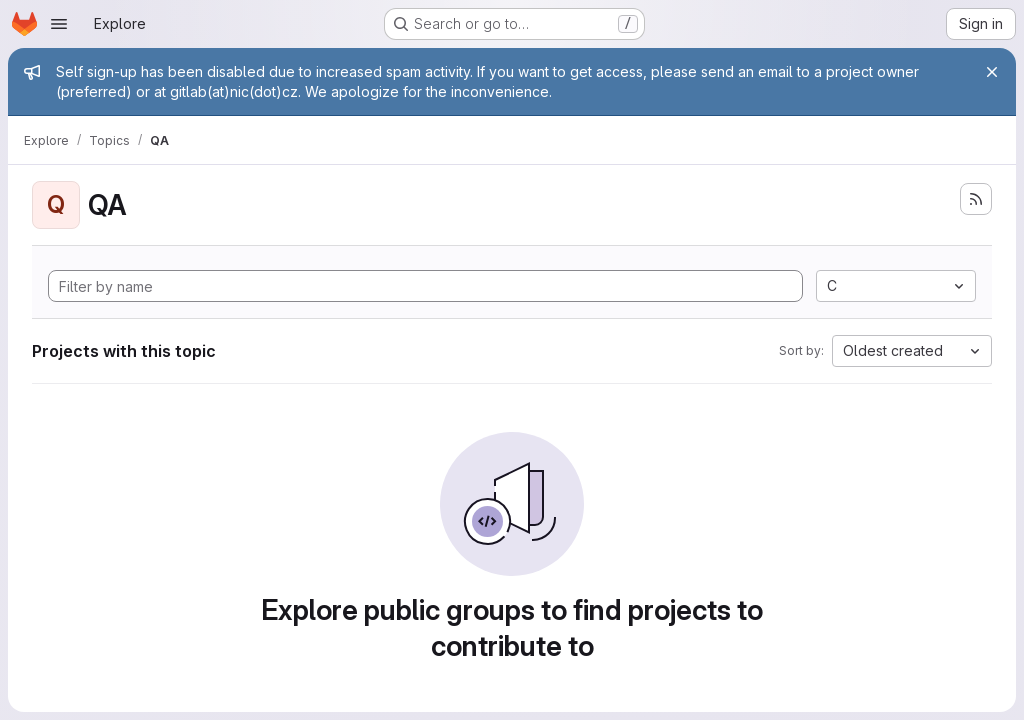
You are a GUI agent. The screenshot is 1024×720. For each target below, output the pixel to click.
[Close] (992, 72)
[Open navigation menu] (59, 24)
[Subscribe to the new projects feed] (976, 199)
